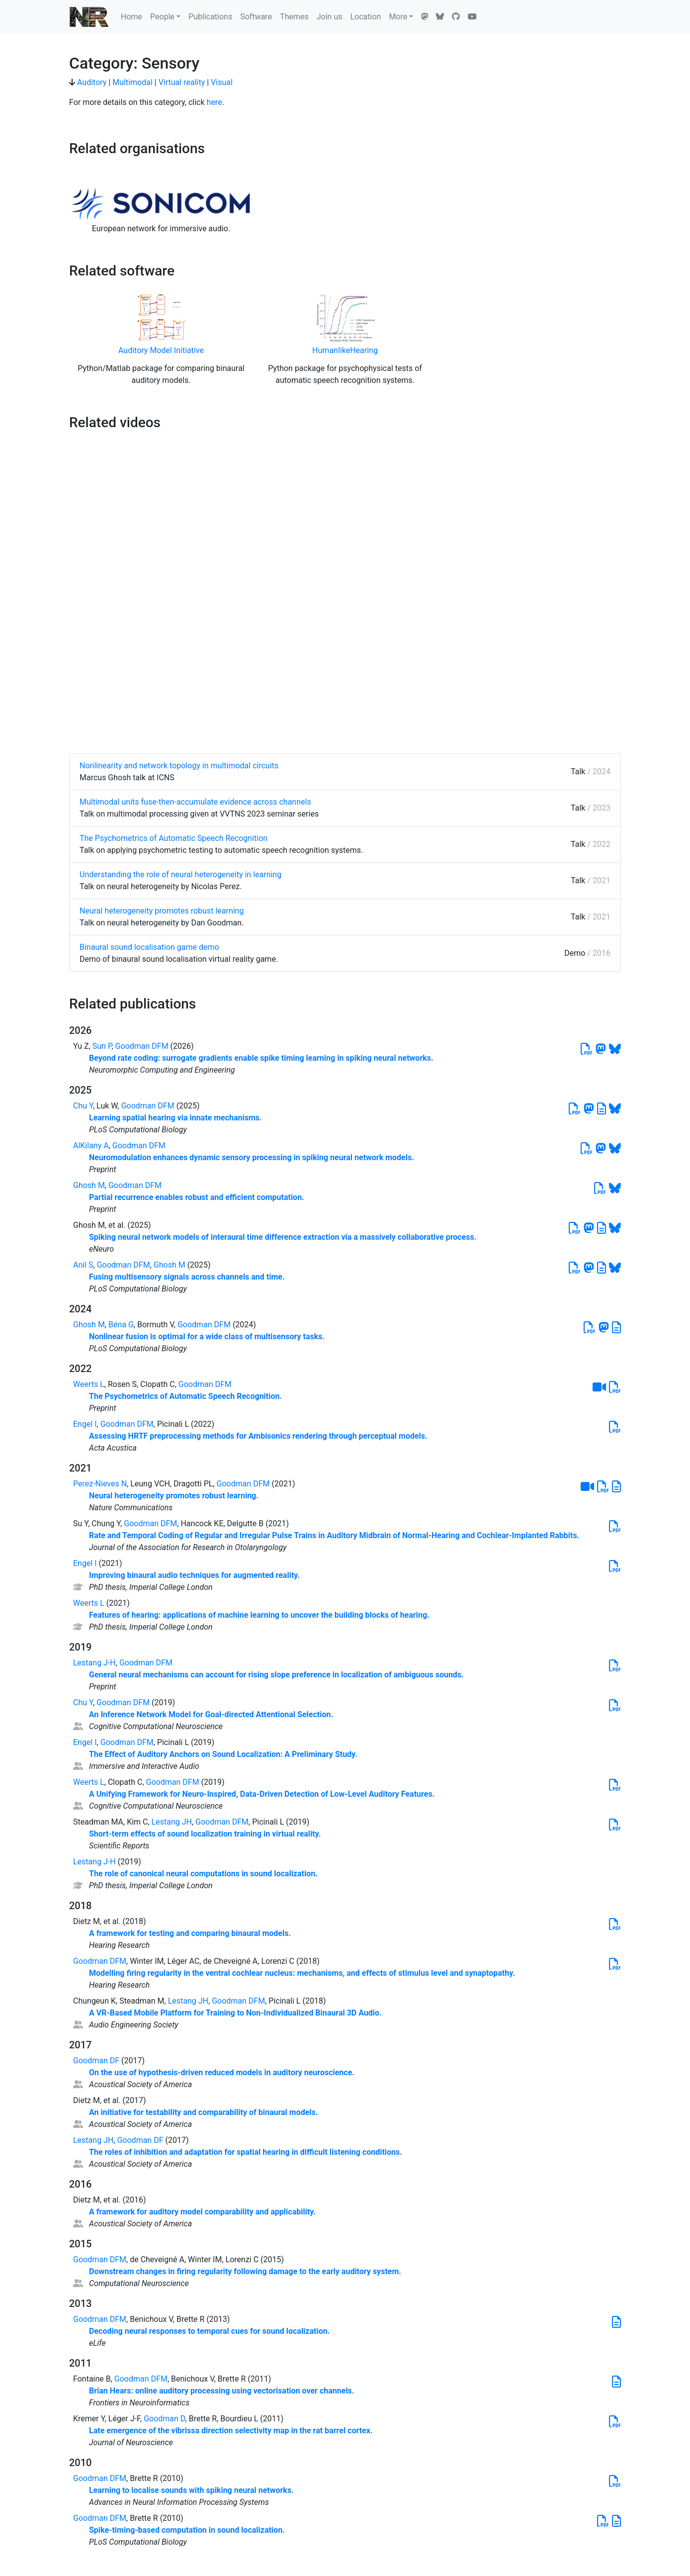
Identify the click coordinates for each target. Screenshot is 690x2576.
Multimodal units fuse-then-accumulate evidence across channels (195, 802)
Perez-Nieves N (100, 1483)
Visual (222, 82)
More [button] (398, 16)
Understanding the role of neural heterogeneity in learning (180, 874)
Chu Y (83, 1105)
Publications (210, 16)
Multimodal (132, 82)
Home (131, 16)
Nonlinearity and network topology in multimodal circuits (179, 765)
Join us (330, 16)
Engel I (85, 1424)
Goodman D (164, 2418)
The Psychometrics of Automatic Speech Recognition (173, 838)
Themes (294, 16)
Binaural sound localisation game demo (149, 947)
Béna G (121, 1324)
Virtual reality (182, 82)
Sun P (102, 1046)
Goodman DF (96, 2060)
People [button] (162, 16)
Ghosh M (89, 1185)
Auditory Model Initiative (161, 350)
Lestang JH (172, 1822)
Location (365, 16)
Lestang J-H (94, 1662)
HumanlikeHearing (345, 350)
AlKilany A (91, 1145)
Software (256, 16)
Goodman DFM (142, 1046)
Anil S (83, 1265)
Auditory (91, 82)
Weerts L (88, 1384)
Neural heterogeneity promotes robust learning (162, 911)
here (214, 102)
